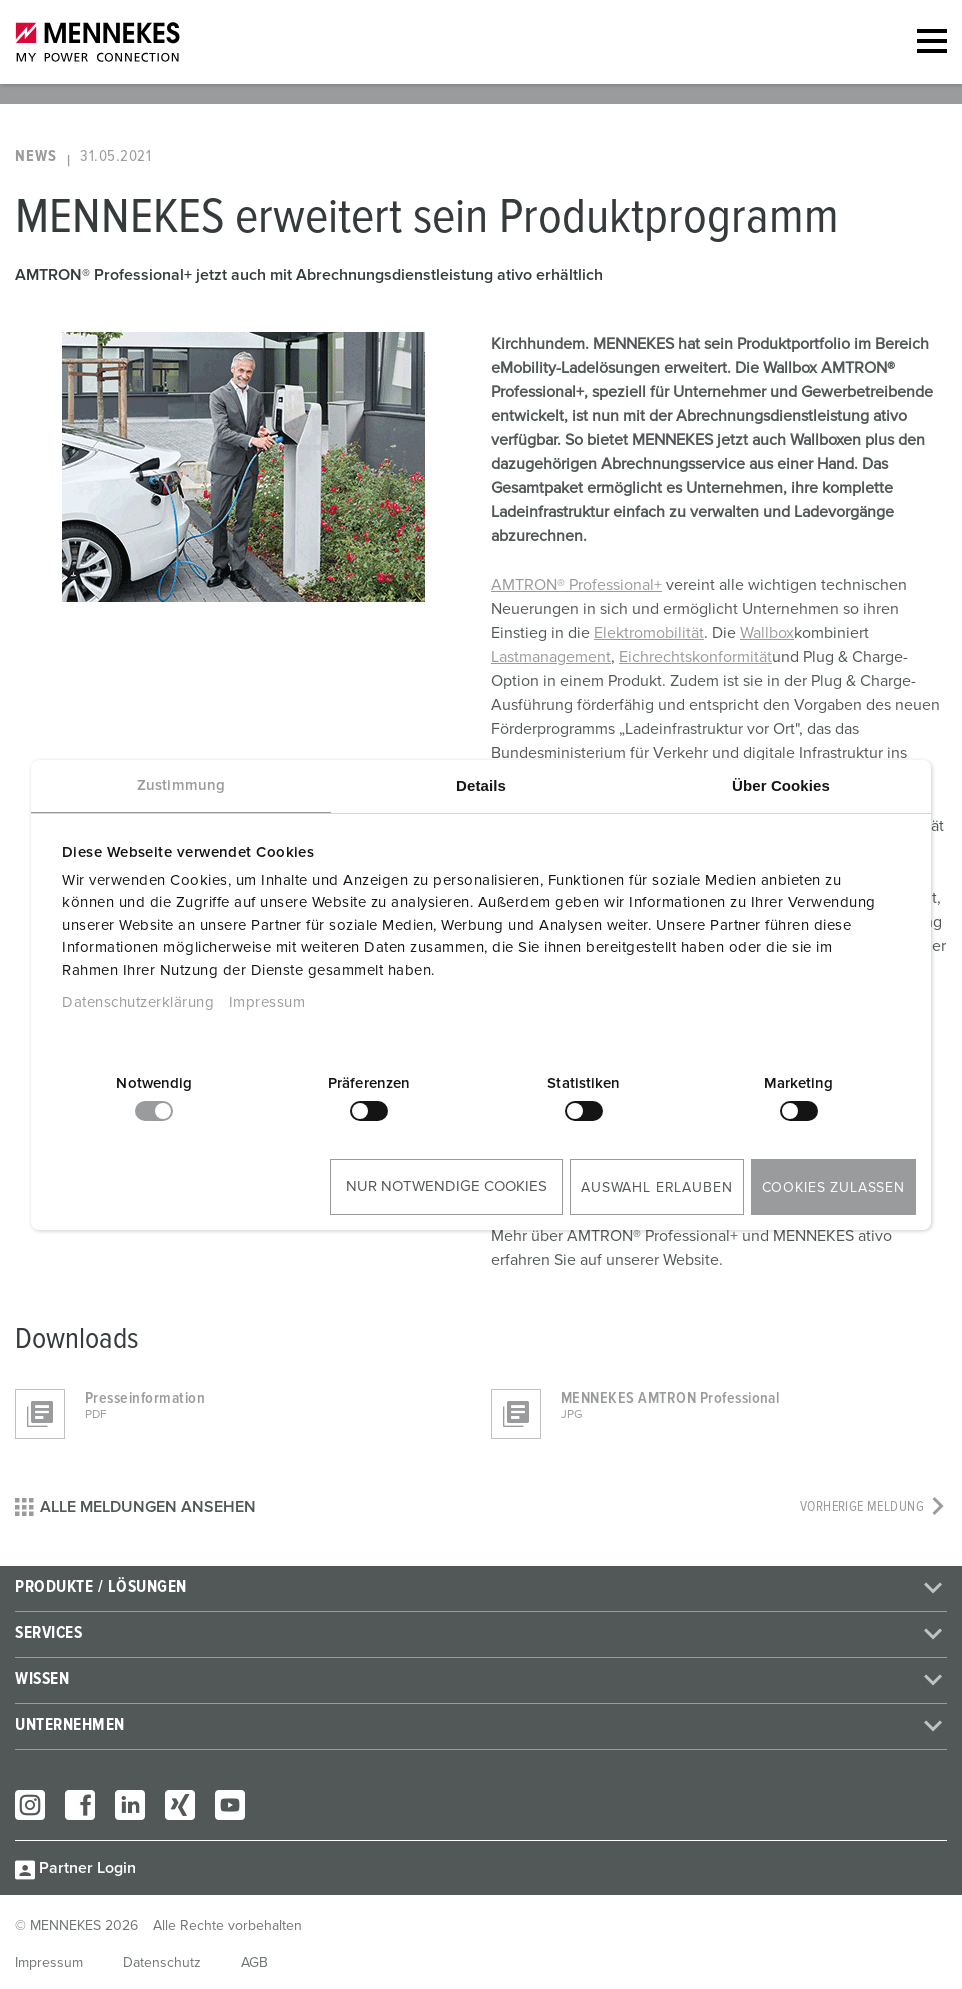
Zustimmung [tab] (181, 785)
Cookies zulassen (833, 1188)
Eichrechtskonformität (695, 657)
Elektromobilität (649, 633)
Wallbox (767, 633)
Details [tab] (481, 785)
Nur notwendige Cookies (446, 1186)
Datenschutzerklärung (138, 1002)
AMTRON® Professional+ (576, 585)
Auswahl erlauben (656, 1188)
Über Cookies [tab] (781, 785)
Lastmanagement (551, 657)
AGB (254, 1963)
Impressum (267, 1002)
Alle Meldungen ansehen (135, 1507)
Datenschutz (162, 1963)
